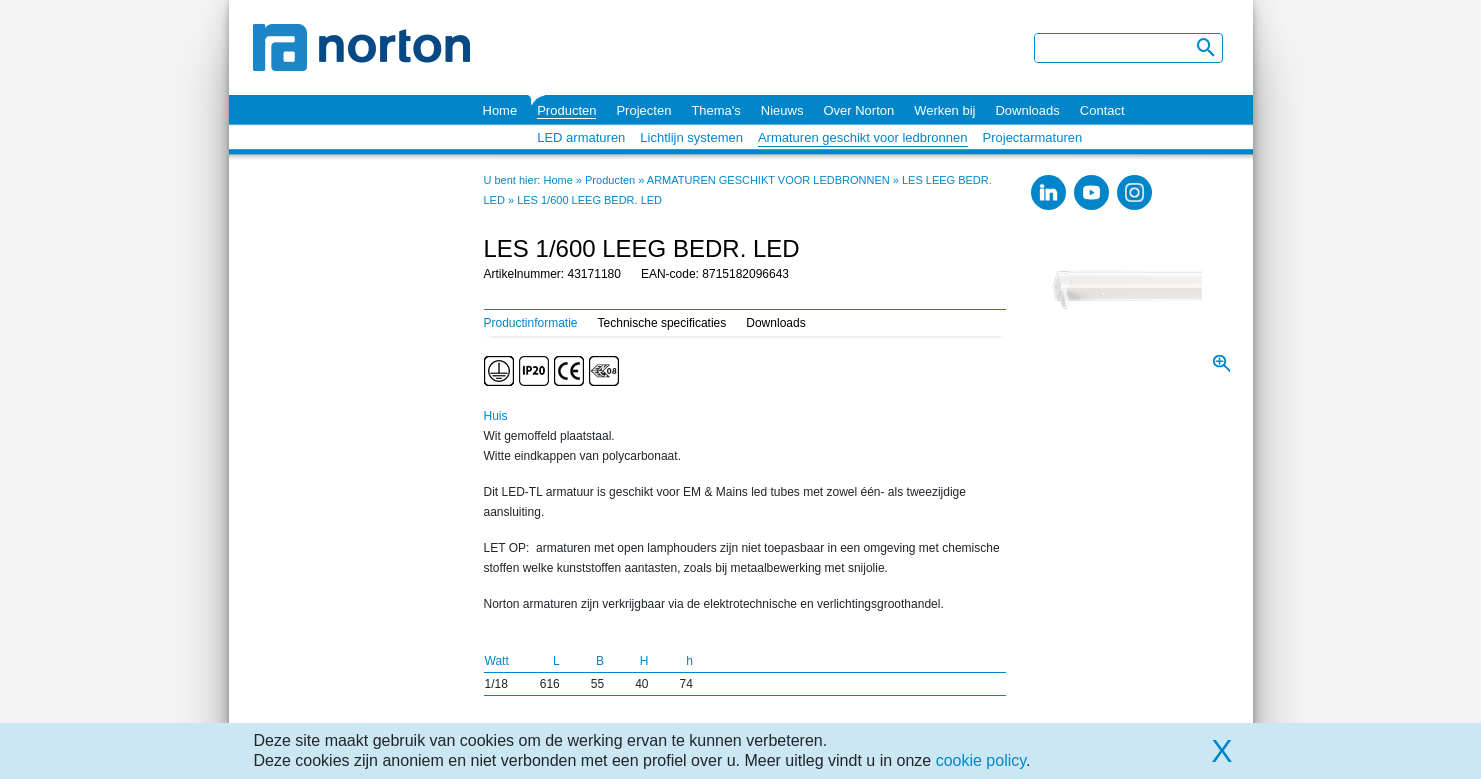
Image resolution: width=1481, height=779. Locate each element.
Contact (1102, 110)
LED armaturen (581, 137)
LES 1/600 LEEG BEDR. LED (589, 200)
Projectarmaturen (1033, 137)
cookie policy (981, 760)
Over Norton (858, 110)
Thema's (715, 110)
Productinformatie (531, 323)
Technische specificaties (662, 323)
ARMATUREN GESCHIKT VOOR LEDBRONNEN (768, 180)
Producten (566, 110)
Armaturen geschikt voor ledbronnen (863, 137)
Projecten (643, 110)
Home (500, 110)
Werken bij (944, 110)
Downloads (1027, 110)
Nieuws (782, 110)
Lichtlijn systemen (691, 137)
